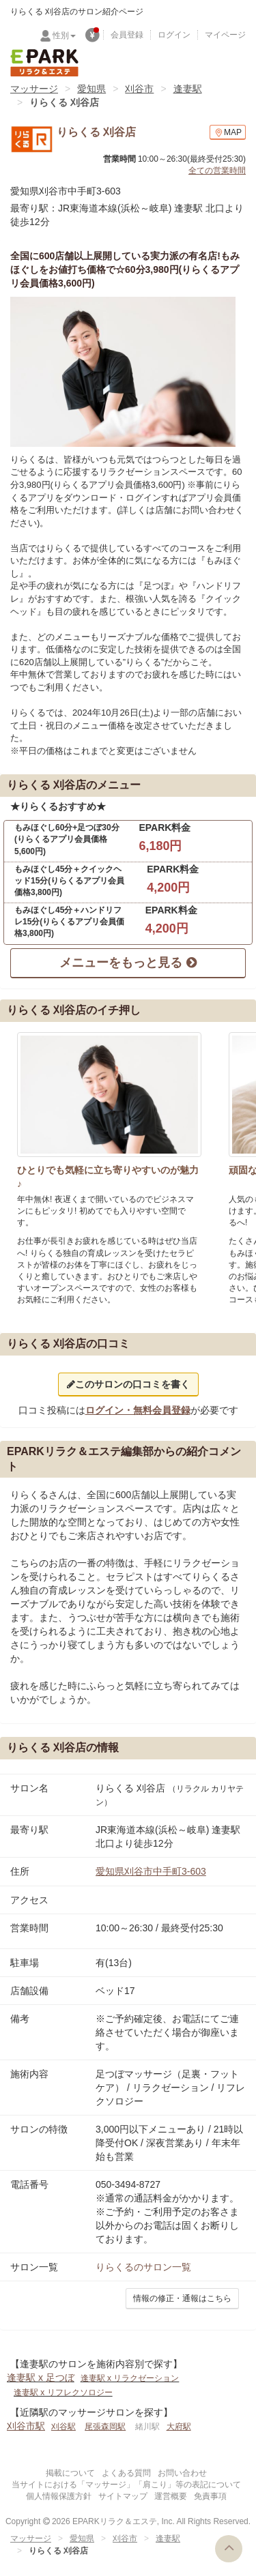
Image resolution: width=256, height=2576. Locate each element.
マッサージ (34, 88)
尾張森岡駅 (105, 2426)
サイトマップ (122, 2496)
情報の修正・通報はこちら (182, 2298)
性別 (64, 35)
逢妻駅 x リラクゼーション (130, 2378)
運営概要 (170, 2496)
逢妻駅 (187, 88)
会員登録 (127, 35)
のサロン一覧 (143, 2267)
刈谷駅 (63, 2426)
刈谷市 (139, 88)
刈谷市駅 (26, 2425)
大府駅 (179, 2426)
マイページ (225, 35)
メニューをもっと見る (127, 962)
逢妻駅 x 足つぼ (40, 2377)
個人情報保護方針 (58, 2496)
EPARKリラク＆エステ (44, 62)
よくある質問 (126, 2473)
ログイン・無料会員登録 (137, 1410)
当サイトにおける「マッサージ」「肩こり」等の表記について (126, 2484)
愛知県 (91, 88)
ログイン (174, 35)
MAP (228, 133)
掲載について (70, 2473)
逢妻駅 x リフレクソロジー (63, 2392)
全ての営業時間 (217, 170)
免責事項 (210, 2496)
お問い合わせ (182, 2473)
